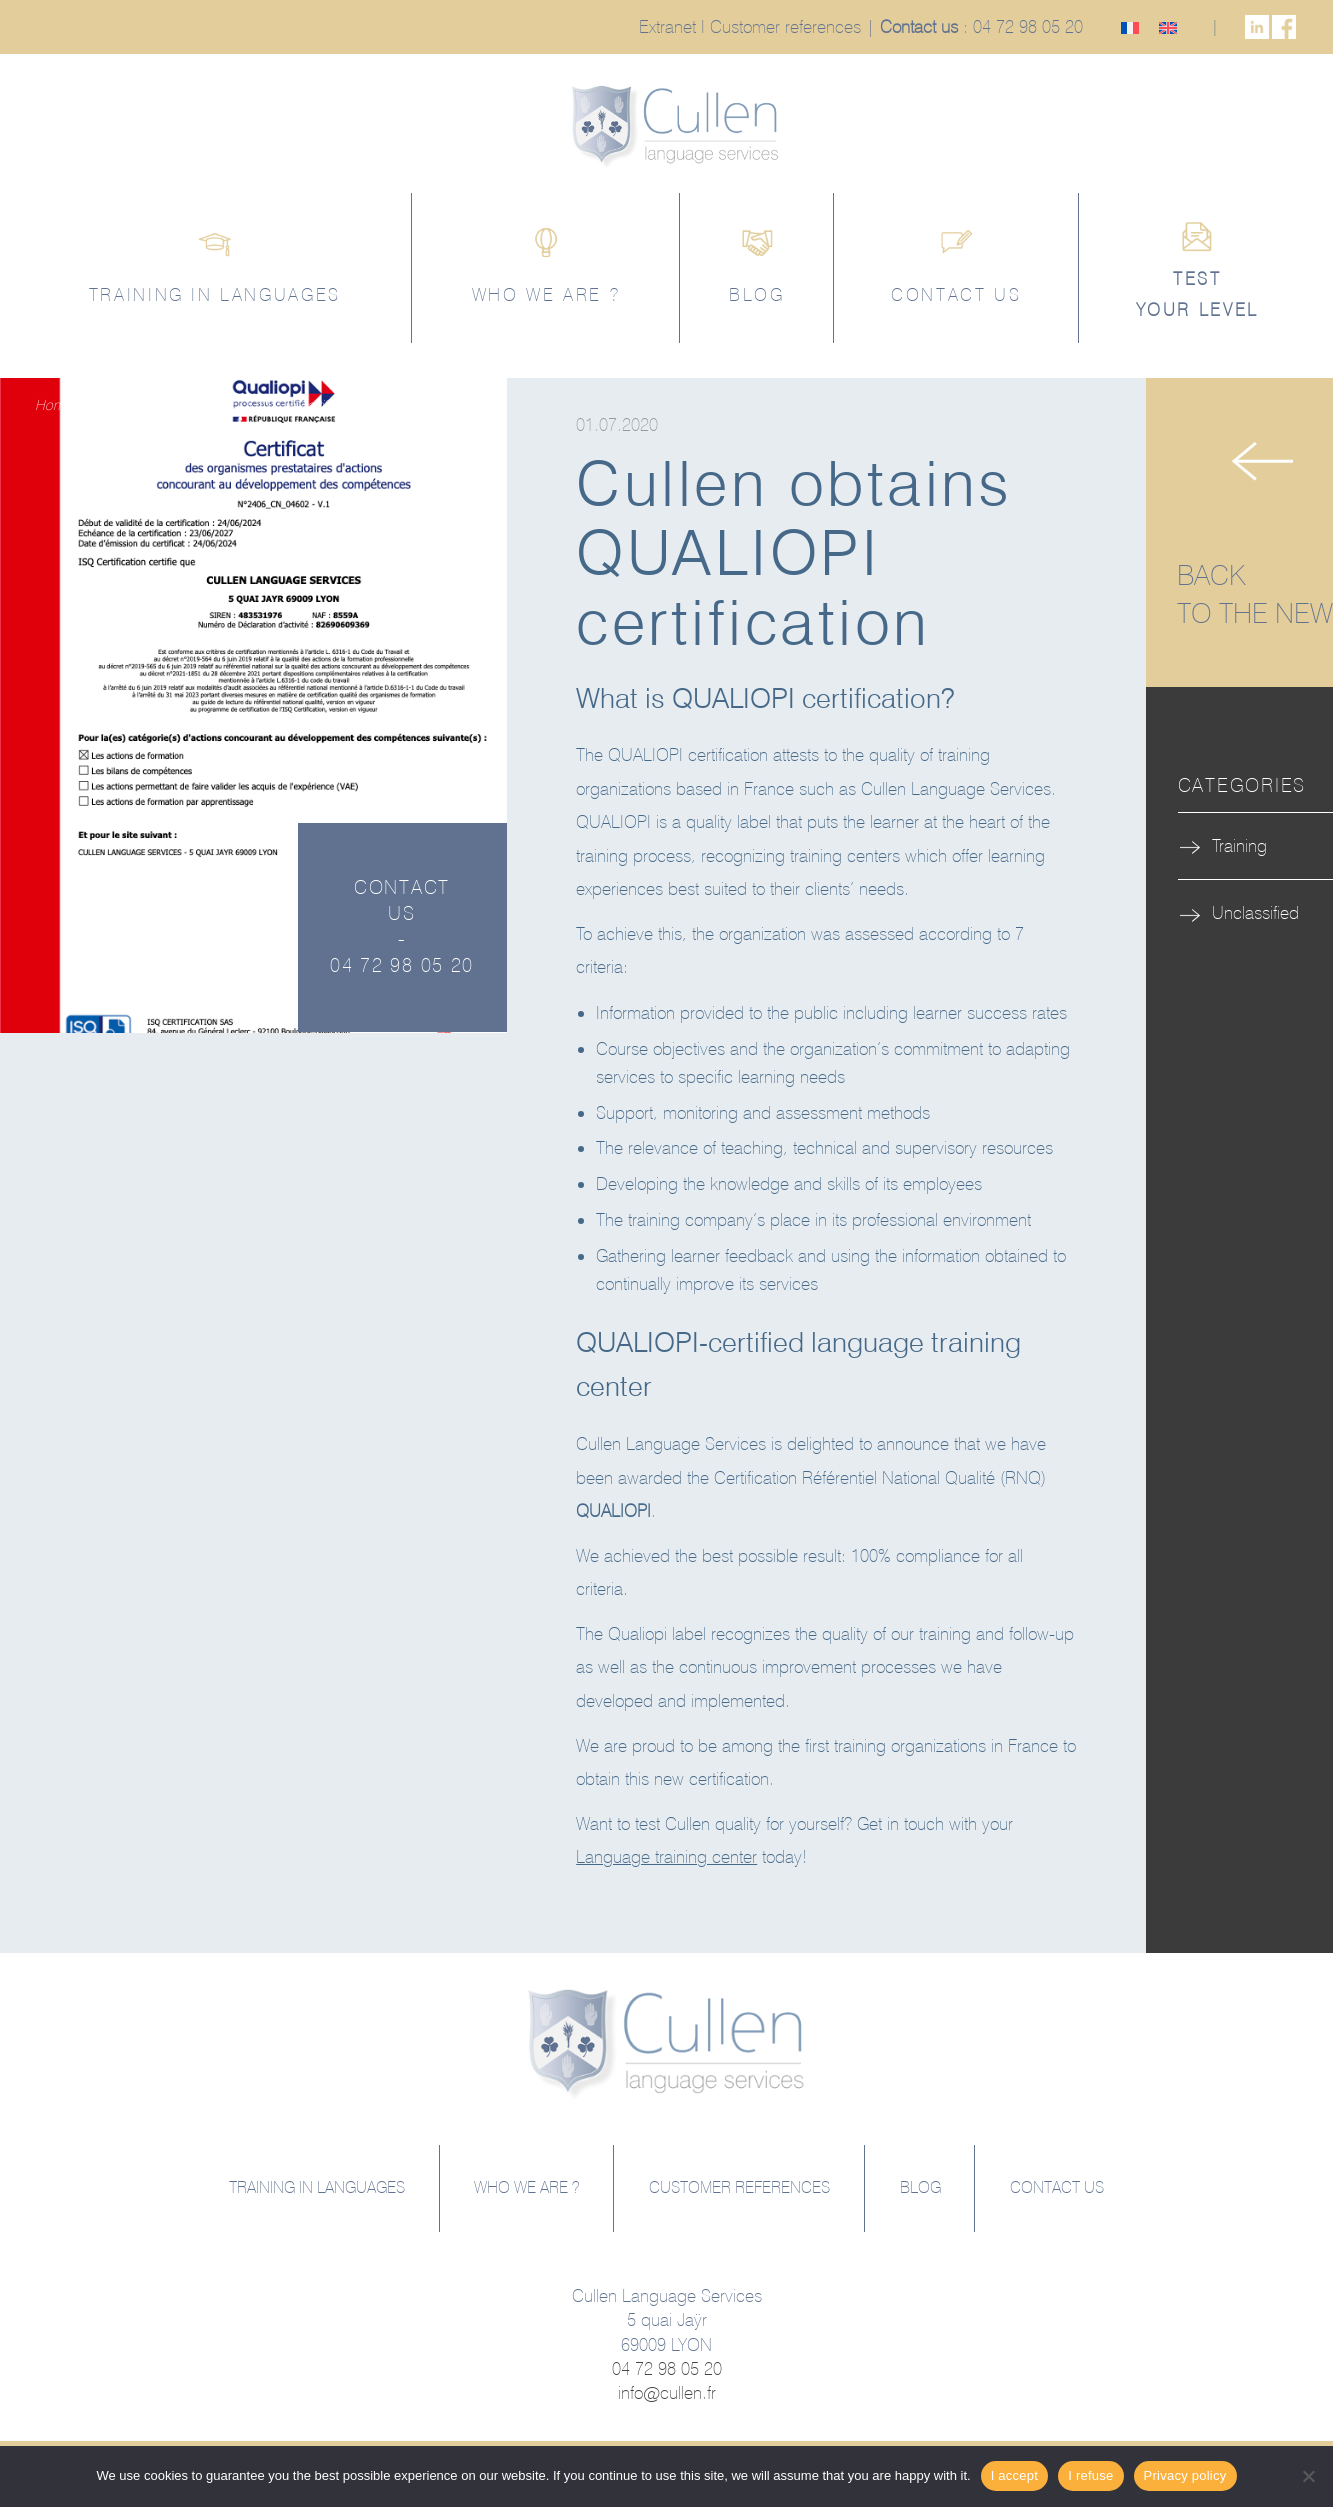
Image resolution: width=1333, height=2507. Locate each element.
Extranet (667, 26)
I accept (1015, 2475)
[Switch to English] (1168, 26)
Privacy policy (1185, 2475)
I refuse (1090, 2475)
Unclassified (1255, 912)
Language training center (666, 1856)
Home (53, 405)
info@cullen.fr (667, 2392)
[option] (253, 705)
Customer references (785, 26)
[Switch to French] (1130, 26)
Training (112, 405)
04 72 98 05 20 (1028, 26)
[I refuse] (1308, 2476)
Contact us (919, 26)
